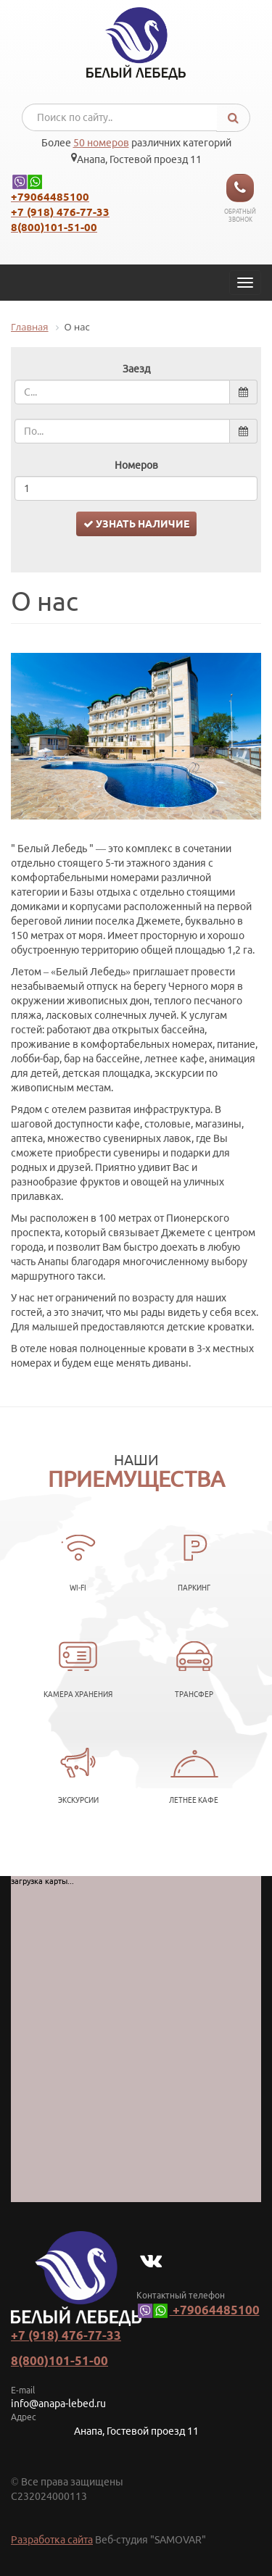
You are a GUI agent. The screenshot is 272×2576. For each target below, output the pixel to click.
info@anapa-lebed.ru (58, 2403)
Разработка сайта (52, 2540)
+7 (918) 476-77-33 (66, 2335)
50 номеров (101, 143)
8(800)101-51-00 (59, 2360)
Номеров (136, 465)
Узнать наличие (136, 524)
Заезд (136, 369)
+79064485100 (198, 2310)
